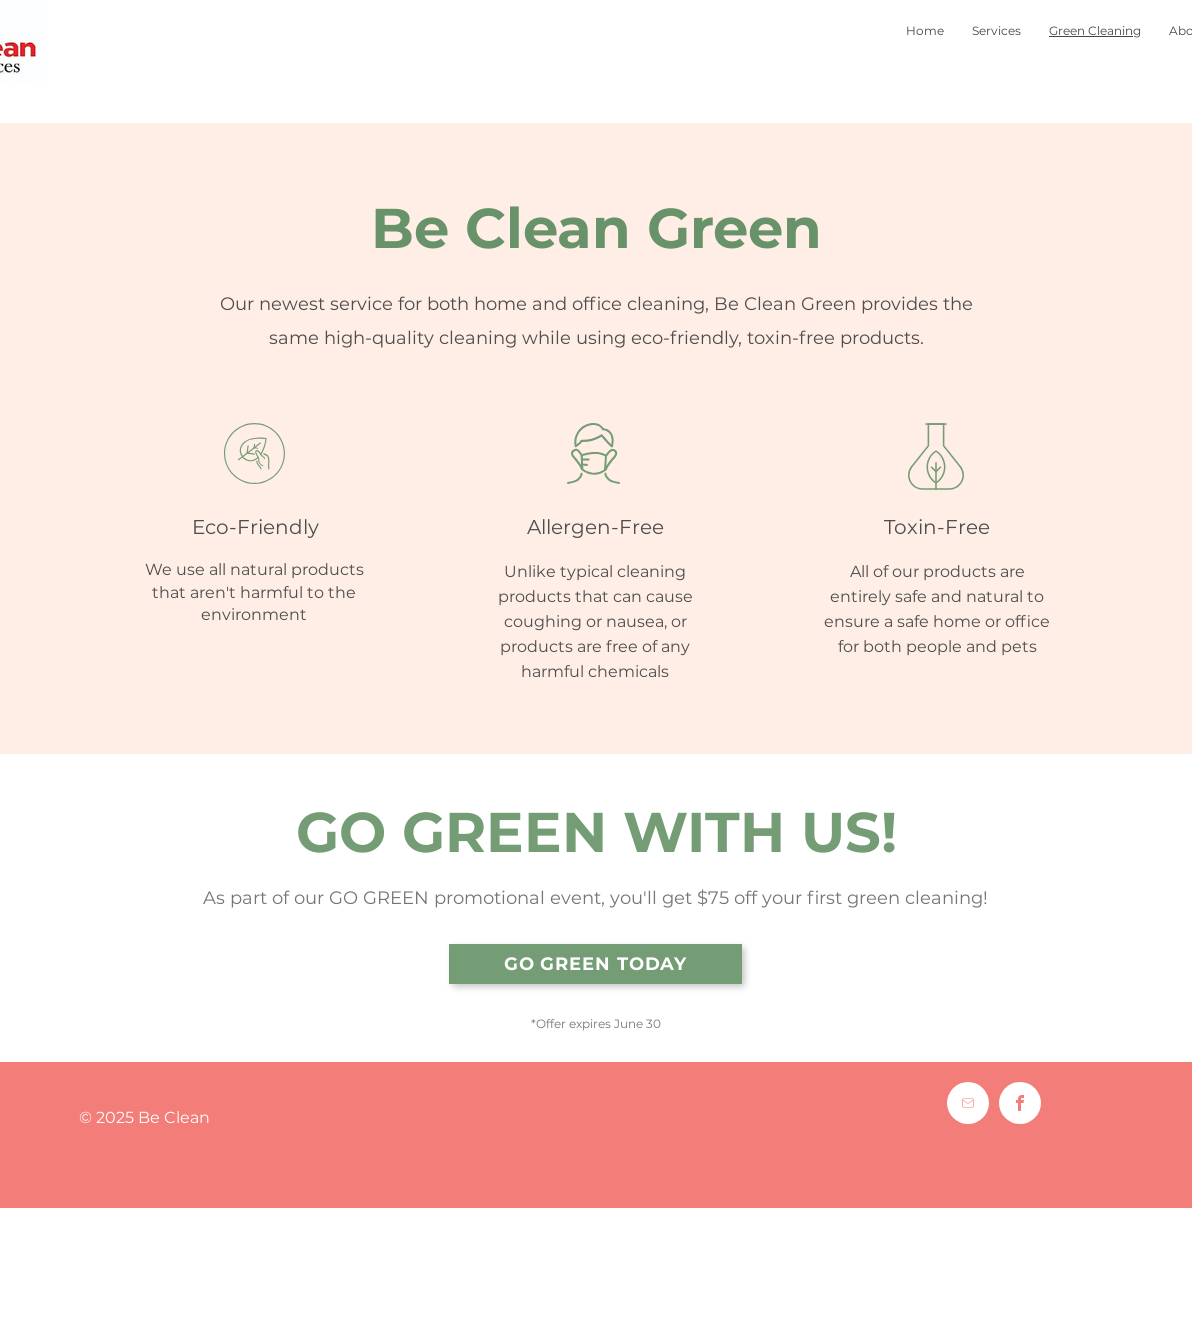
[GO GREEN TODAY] (595, 964)
